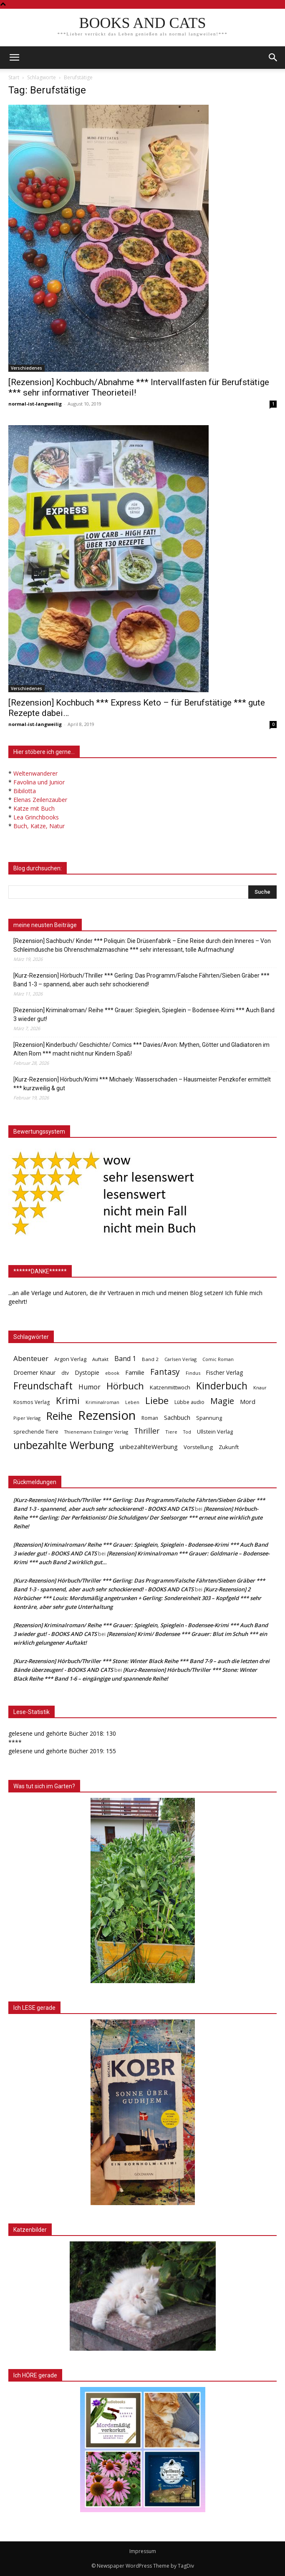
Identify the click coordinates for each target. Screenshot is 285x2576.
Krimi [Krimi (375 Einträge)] (68, 1400)
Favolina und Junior (39, 782)
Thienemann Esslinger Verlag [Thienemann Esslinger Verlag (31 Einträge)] (96, 1432)
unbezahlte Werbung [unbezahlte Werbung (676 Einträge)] (63, 1445)
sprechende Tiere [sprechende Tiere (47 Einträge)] (35, 1431)
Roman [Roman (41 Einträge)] (149, 1418)
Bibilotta (24, 791)
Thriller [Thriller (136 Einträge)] (146, 1431)
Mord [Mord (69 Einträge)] (247, 1401)
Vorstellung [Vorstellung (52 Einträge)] (198, 1447)
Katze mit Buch (34, 808)
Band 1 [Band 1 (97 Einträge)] (125, 1358)
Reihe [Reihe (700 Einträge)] (59, 1416)
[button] (273, 57)
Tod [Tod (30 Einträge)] (187, 1432)
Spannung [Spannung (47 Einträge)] (209, 1418)
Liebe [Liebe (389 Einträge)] (157, 1400)
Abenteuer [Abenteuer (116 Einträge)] (30, 1358)
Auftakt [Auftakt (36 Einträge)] (100, 1359)
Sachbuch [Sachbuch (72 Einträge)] (177, 1417)
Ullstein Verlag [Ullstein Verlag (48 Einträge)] (215, 1431)
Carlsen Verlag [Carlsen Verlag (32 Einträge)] (180, 1359)
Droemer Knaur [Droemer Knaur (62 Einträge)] (34, 1372)
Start (13, 77)
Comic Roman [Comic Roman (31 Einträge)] (218, 1359)
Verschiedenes (26, 368)
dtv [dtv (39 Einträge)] (65, 1372)
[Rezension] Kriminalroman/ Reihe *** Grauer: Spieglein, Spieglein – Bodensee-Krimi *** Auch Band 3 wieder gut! (144, 1014)
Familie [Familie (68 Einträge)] (134, 1372)
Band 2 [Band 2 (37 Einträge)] (150, 1359)
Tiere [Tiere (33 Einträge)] (171, 1432)
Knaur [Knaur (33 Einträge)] (260, 1387)
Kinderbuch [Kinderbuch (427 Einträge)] (221, 1385)
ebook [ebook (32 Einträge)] (112, 1373)
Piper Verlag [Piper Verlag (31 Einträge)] (26, 1418)
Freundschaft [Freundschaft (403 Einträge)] (43, 1385)
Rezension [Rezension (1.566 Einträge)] (107, 1415)
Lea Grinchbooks (36, 817)
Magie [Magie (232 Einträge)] (222, 1400)
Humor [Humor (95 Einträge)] (89, 1387)
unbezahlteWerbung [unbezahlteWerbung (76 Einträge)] (149, 1446)
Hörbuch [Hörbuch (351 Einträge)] (125, 1385)
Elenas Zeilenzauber (40, 800)
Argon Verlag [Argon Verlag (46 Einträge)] (70, 1359)
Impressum (142, 2551)
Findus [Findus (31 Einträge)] (193, 1373)
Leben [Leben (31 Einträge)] (132, 1402)
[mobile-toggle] (14, 57)
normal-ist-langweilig (35, 404)
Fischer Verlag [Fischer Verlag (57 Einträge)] (224, 1372)
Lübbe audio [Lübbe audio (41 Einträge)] (189, 1402)
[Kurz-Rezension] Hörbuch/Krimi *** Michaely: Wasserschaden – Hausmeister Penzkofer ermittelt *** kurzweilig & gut (142, 1083)
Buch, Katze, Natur (39, 826)
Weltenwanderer (35, 773)
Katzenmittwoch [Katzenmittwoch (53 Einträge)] (170, 1387)
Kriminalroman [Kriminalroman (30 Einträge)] (102, 1402)
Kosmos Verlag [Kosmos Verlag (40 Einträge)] (31, 1402)
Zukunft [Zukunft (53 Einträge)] (229, 1447)
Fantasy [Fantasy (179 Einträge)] (165, 1372)
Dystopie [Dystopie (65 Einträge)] (87, 1372)
